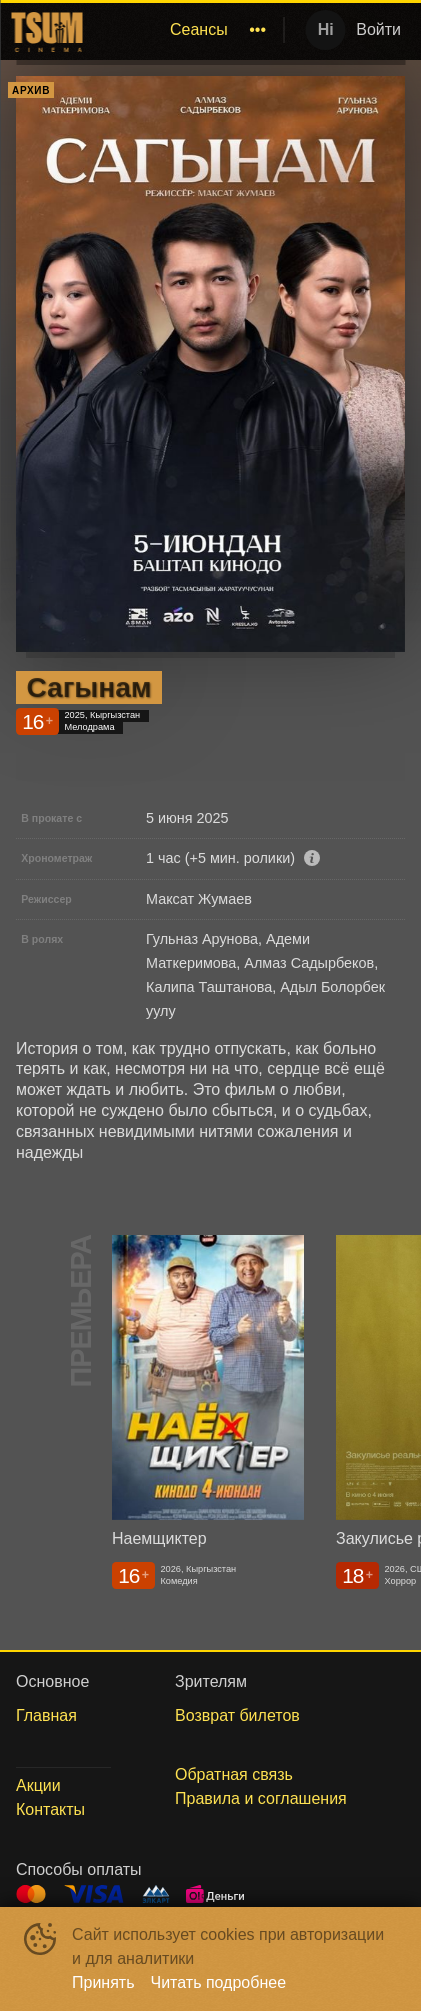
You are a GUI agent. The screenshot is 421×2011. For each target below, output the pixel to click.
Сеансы (199, 29)
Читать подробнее (219, 1982)
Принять (103, 1982)
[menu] (182, 30)
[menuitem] (199, 30)
